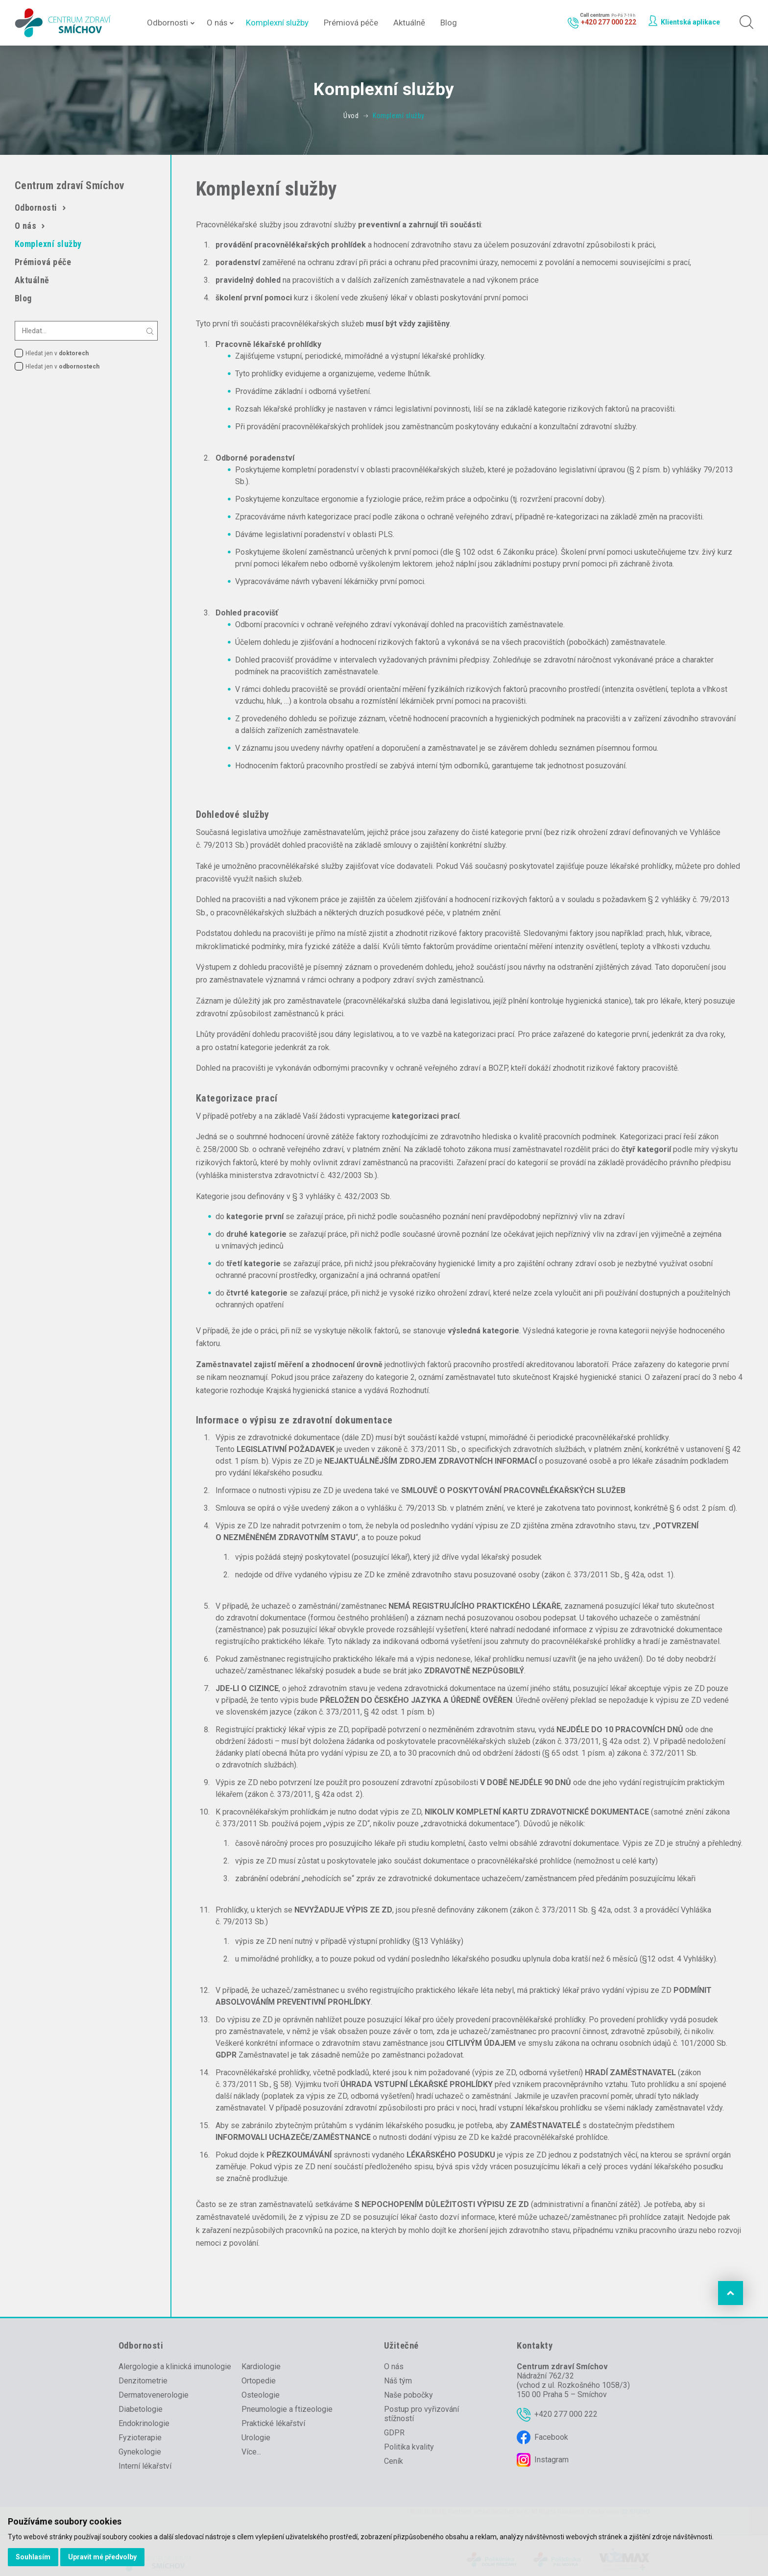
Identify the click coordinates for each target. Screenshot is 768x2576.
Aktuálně (409, 22)
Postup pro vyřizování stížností (421, 2413)
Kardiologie (261, 2366)
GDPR (394, 2432)
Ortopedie (258, 2380)
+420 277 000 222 (566, 2414)
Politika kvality (409, 2447)
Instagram (551, 2459)
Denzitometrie (143, 2380)
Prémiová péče (351, 22)
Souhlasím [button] (33, 2557)
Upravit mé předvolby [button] (102, 2557)
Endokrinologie (144, 2423)
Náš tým (398, 2380)
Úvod (351, 116)
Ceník (393, 2461)
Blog (448, 22)
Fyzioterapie (140, 2437)
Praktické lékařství (273, 2423)
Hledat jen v (57, 353)
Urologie (255, 2437)
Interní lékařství (145, 2466)
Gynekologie (140, 2451)
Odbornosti (167, 22)
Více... (251, 2451)
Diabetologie (141, 2409)
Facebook (551, 2437)
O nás (217, 22)
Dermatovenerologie (154, 2395)
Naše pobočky (408, 2395)
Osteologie (260, 2395)
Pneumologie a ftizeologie (287, 2409)
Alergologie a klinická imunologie (175, 2366)
